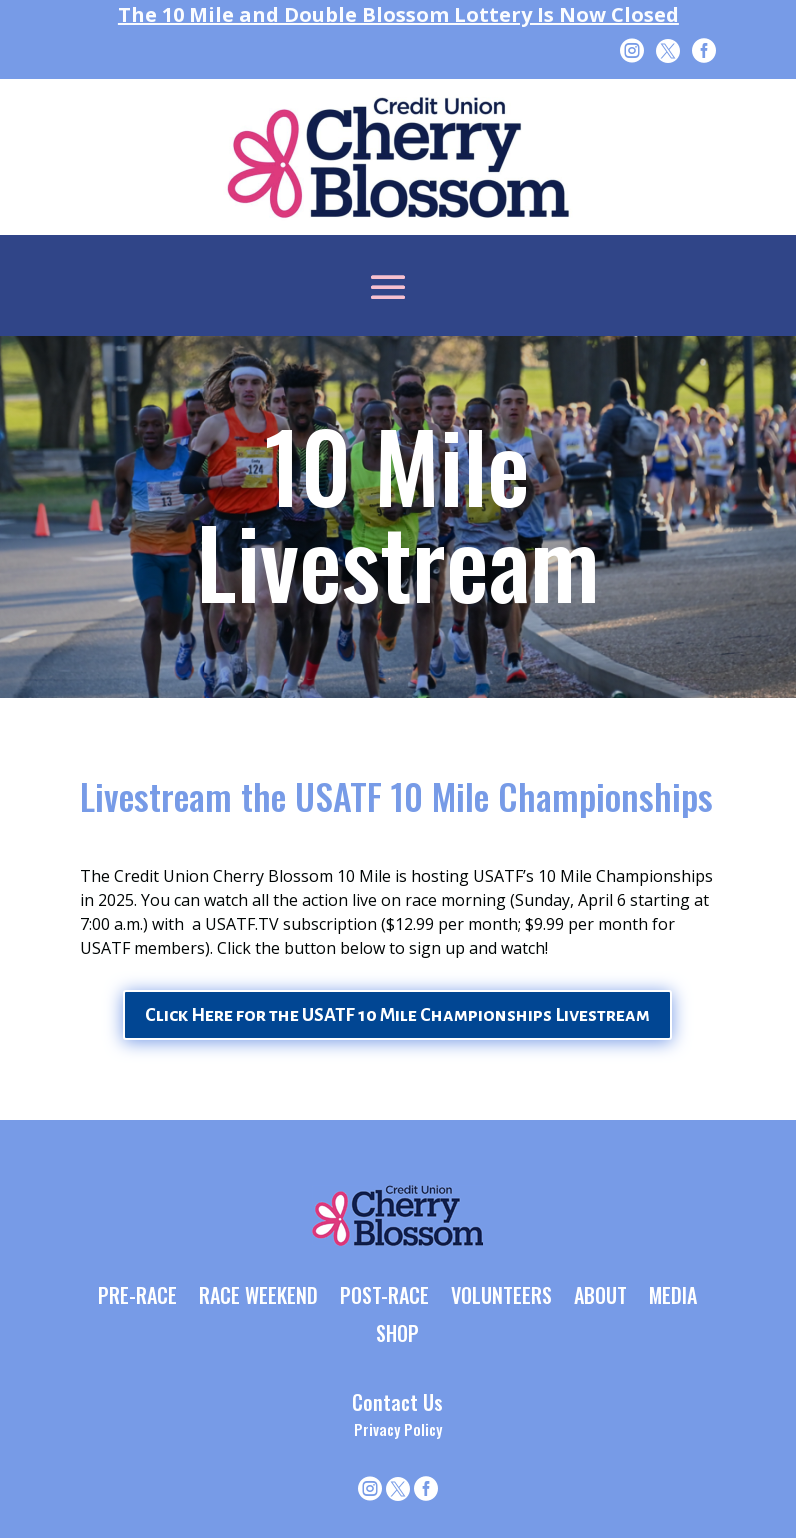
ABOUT (600, 1297)
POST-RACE (384, 1297)
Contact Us (397, 1402)
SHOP (397, 1335)
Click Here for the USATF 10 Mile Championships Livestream (397, 1015)
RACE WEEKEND (258, 1297)
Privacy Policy (398, 1429)
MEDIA (673, 1297)
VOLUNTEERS (501, 1297)
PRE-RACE (137, 1297)
